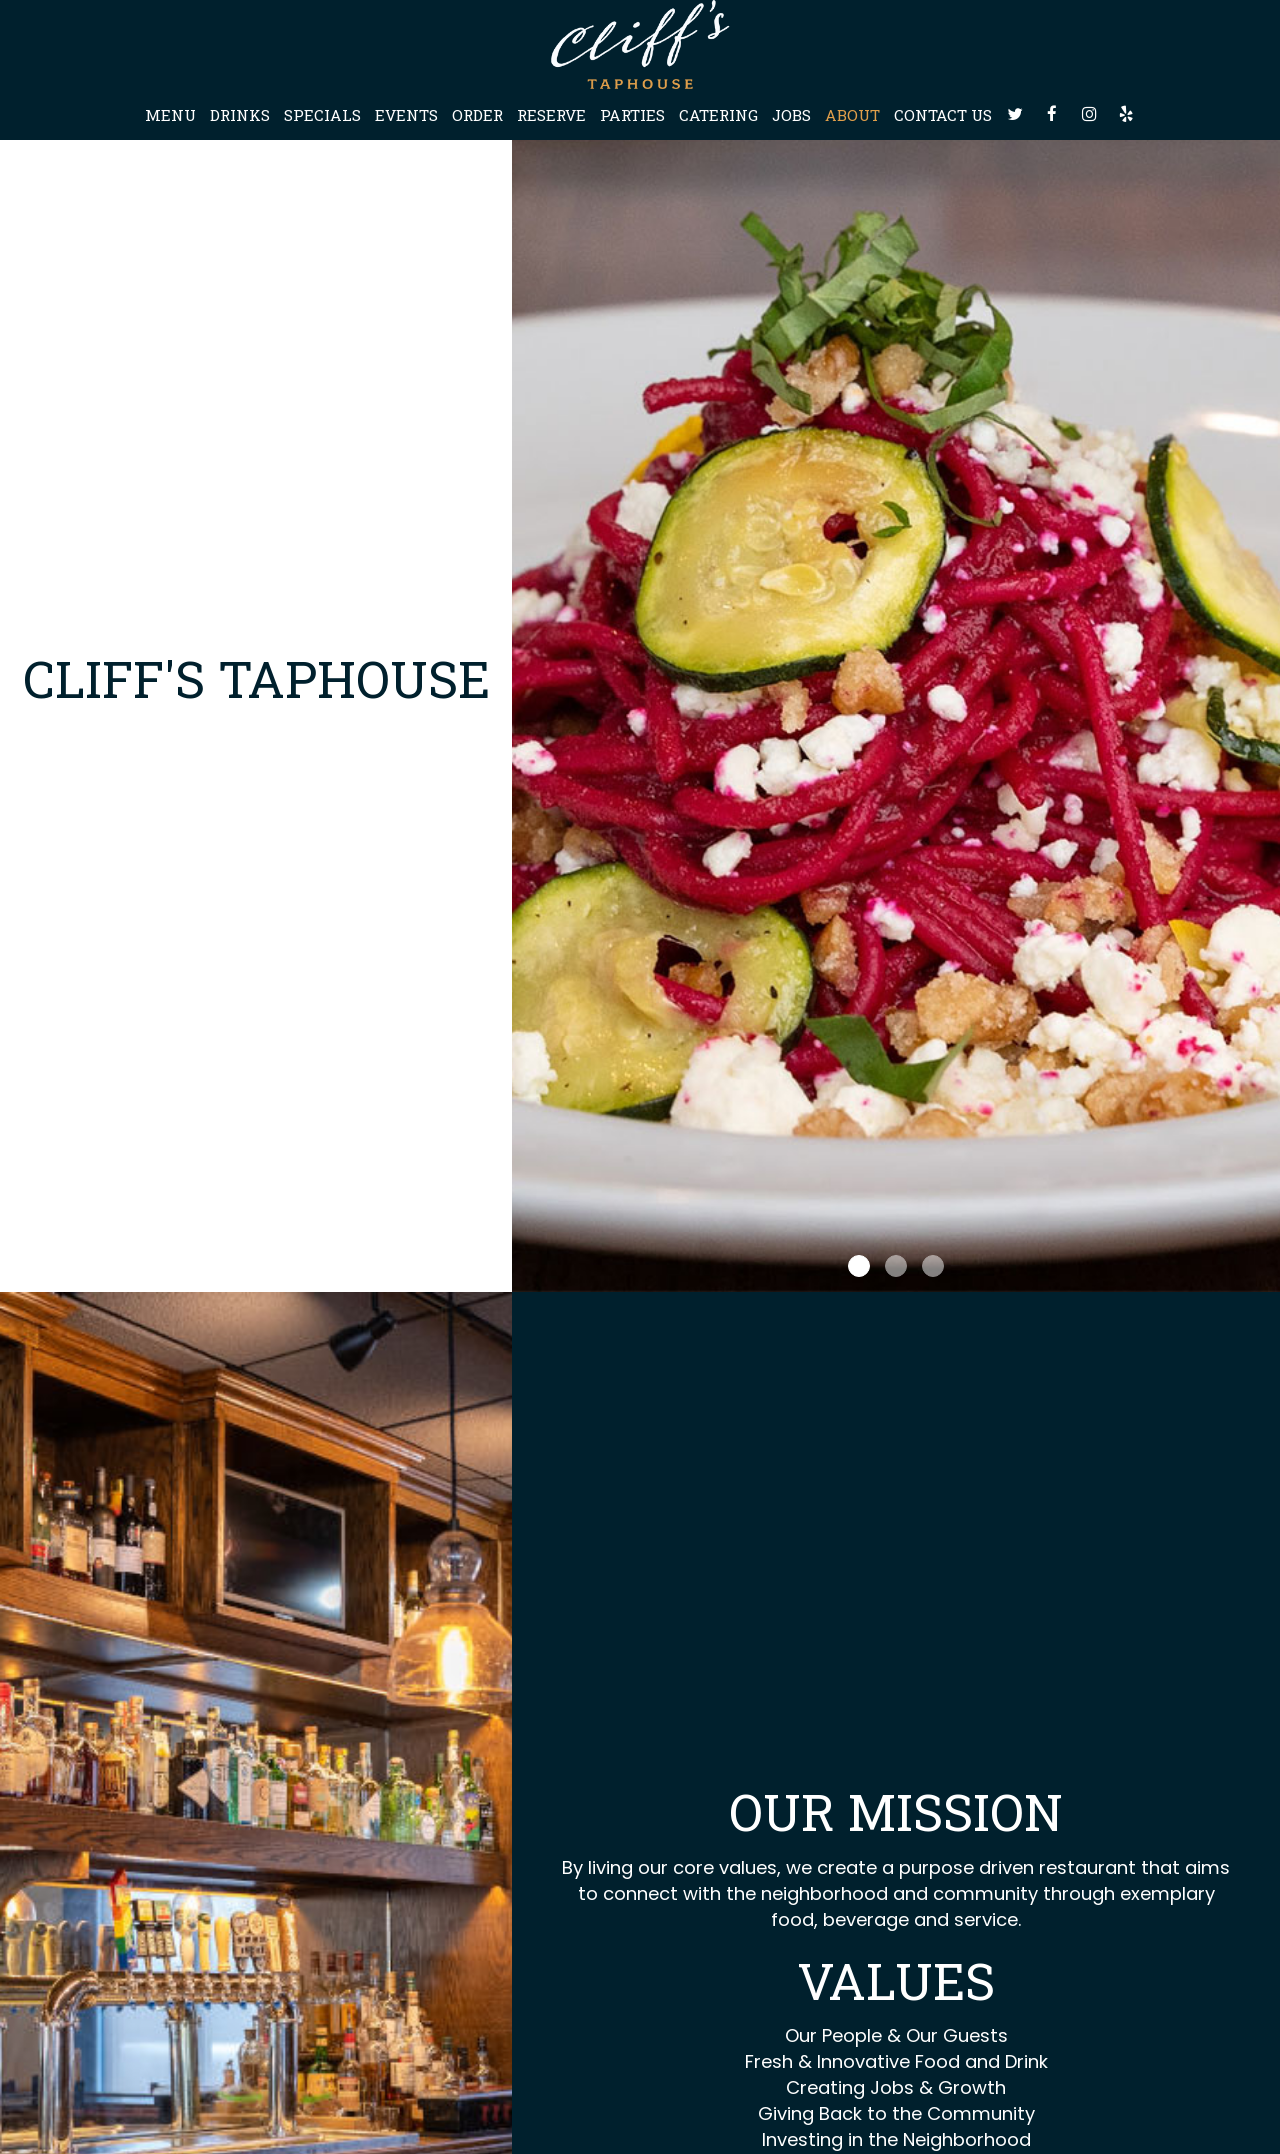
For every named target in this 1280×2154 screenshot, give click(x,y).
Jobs (791, 115)
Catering (718, 115)
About (852, 115)
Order (477, 115)
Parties (632, 115)
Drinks (240, 115)
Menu (170, 115)
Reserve (551, 115)
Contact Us (943, 115)
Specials (322, 115)
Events (406, 115)
